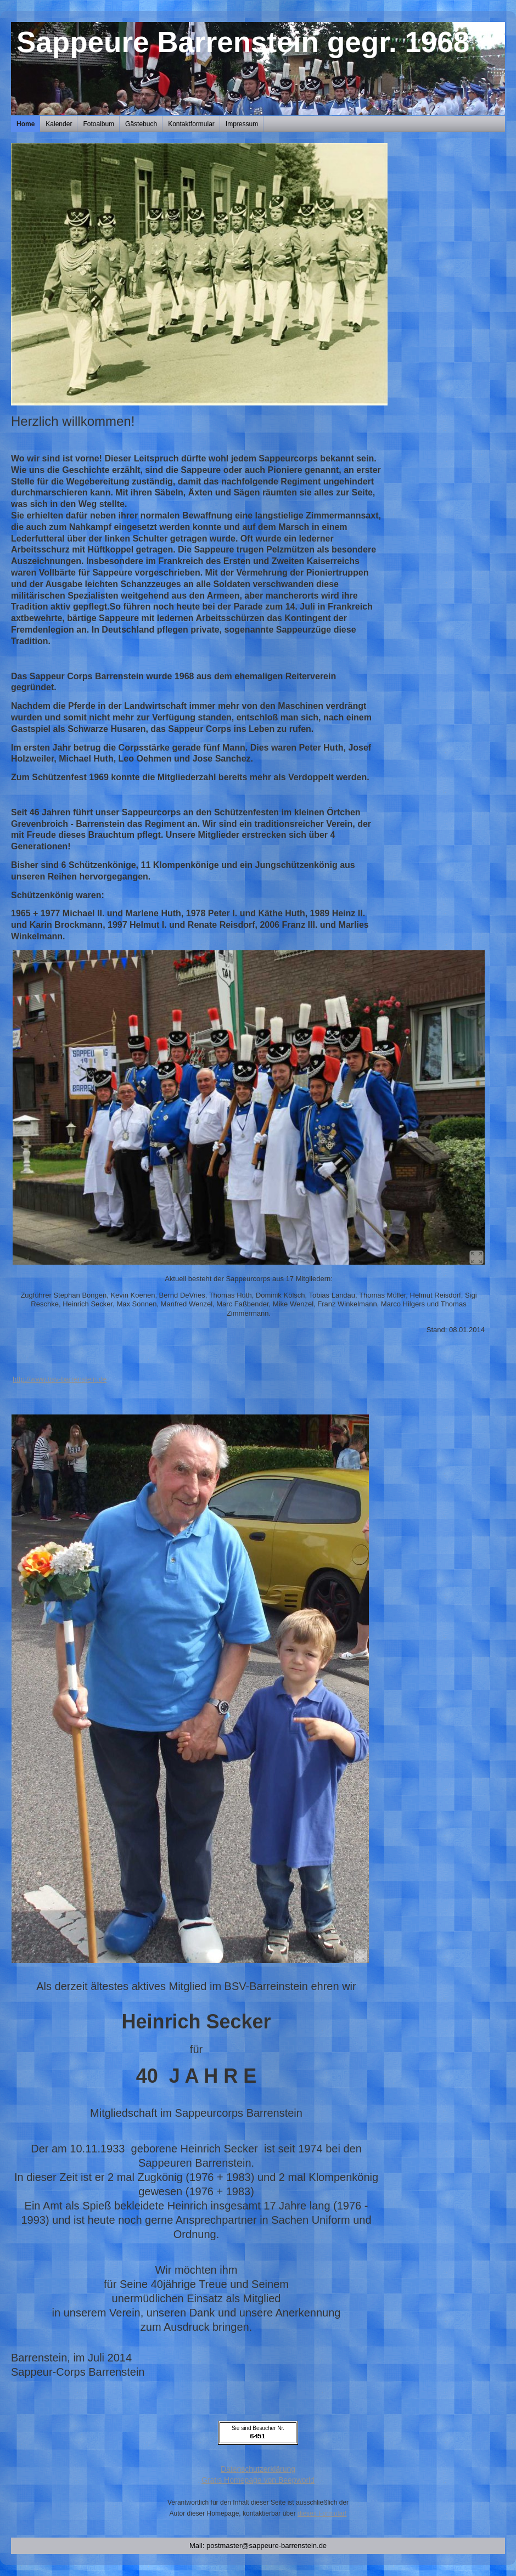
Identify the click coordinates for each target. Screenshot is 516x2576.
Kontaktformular (191, 124)
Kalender (59, 124)
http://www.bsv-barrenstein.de (59, 1379)
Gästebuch (141, 124)
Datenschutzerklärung (258, 2469)
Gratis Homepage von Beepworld (258, 2480)
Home (25, 124)
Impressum (242, 124)
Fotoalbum (98, 124)
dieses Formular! (322, 2513)
